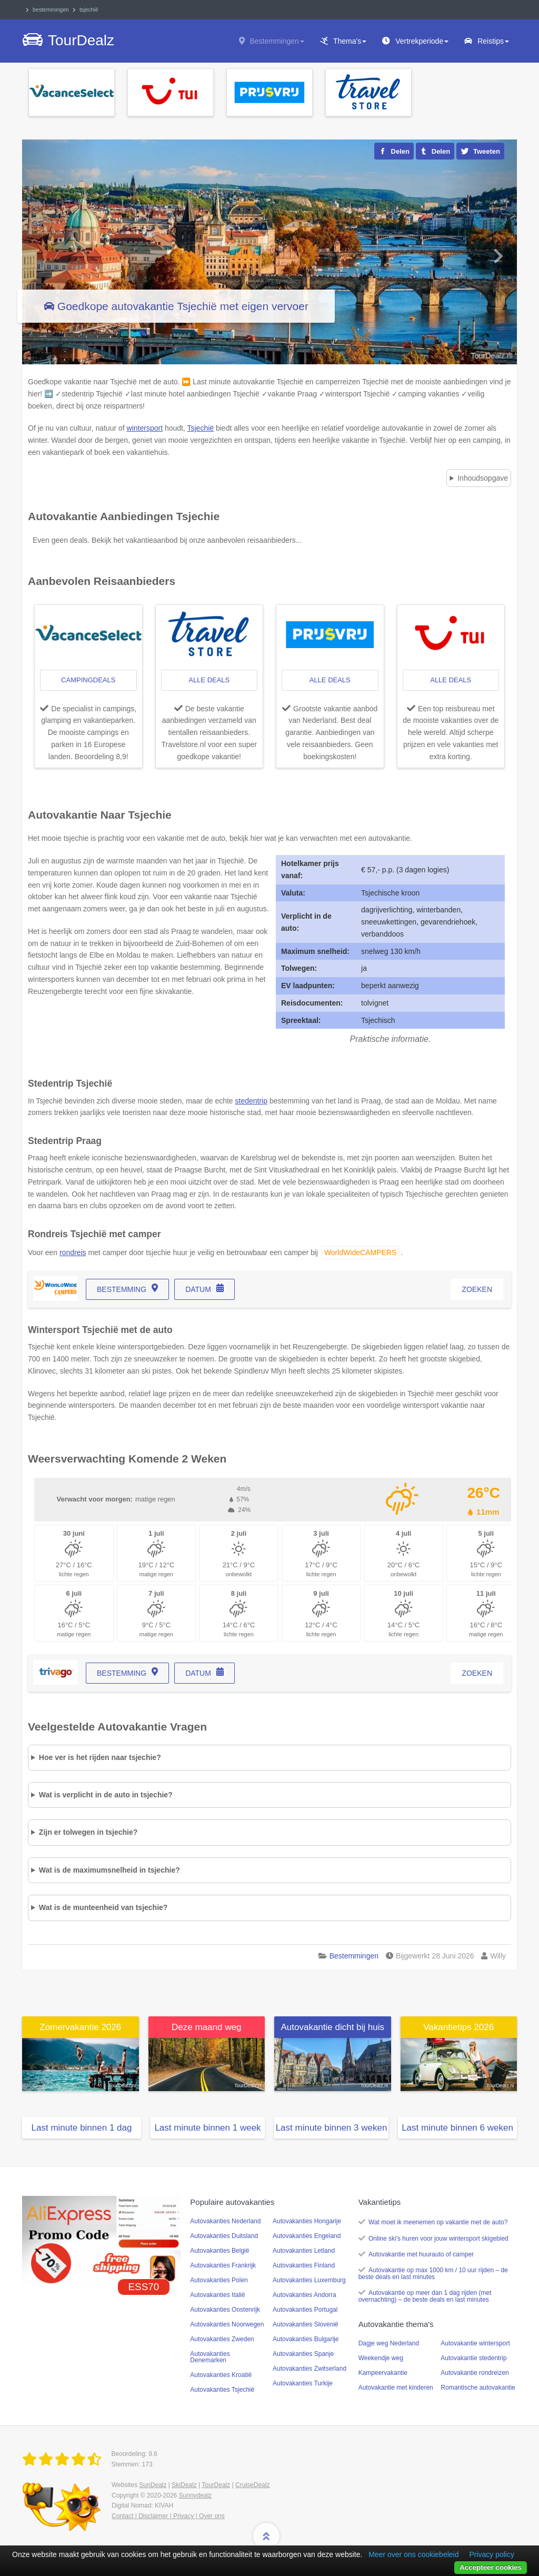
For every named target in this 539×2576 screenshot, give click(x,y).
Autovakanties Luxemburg (309, 2280)
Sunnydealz (195, 2495)
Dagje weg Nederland (388, 2343)
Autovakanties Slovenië (305, 2324)
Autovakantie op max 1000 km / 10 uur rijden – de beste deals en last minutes (433, 2273)
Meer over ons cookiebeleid (413, 2554)
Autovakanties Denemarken (209, 2357)
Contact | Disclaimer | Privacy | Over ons (168, 2516)
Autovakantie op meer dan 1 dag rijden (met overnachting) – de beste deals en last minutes (425, 2296)
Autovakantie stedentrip (473, 2358)
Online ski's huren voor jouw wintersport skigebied (438, 2238)
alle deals (208, 680)
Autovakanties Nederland (225, 2221)
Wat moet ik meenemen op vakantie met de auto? (437, 2222)
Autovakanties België (219, 2250)
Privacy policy (491, 2554)
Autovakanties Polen (218, 2280)
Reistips (493, 41)
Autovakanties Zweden (222, 2339)
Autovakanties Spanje (303, 2354)
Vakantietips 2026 (458, 2027)
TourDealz (216, 2485)
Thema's (349, 41)
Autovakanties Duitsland (224, 2236)
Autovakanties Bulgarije (305, 2339)
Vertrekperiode (421, 41)
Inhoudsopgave (482, 478)
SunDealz (152, 2485)
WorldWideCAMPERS (360, 1252)
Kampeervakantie (382, 2372)
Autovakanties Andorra (304, 2295)
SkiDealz (184, 2485)
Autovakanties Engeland (307, 2236)
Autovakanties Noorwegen (227, 2324)
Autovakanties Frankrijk (223, 2265)
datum (198, 1289)
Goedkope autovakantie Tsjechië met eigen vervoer (182, 306)
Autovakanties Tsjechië (222, 2389)
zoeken (477, 1289)
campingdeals (88, 680)
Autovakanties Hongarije (307, 2221)
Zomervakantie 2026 (80, 2027)
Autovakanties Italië (217, 2295)
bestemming (121, 1289)
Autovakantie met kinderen (395, 2387)
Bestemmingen (277, 41)
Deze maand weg (206, 2027)
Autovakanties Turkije (303, 2383)
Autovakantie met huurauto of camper (421, 2254)
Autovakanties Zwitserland (309, 2368)
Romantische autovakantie (478, 2387)
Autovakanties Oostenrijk (225, 2309)
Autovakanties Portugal (305, 2309)
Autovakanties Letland (304, 2250)
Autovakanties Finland (304, 2265)
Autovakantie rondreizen (474, 2372)
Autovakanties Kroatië (221, 2375)
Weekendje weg (380, 2358)
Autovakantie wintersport (475, 2343)
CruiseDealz (252, 2485)
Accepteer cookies (491, 2567)
